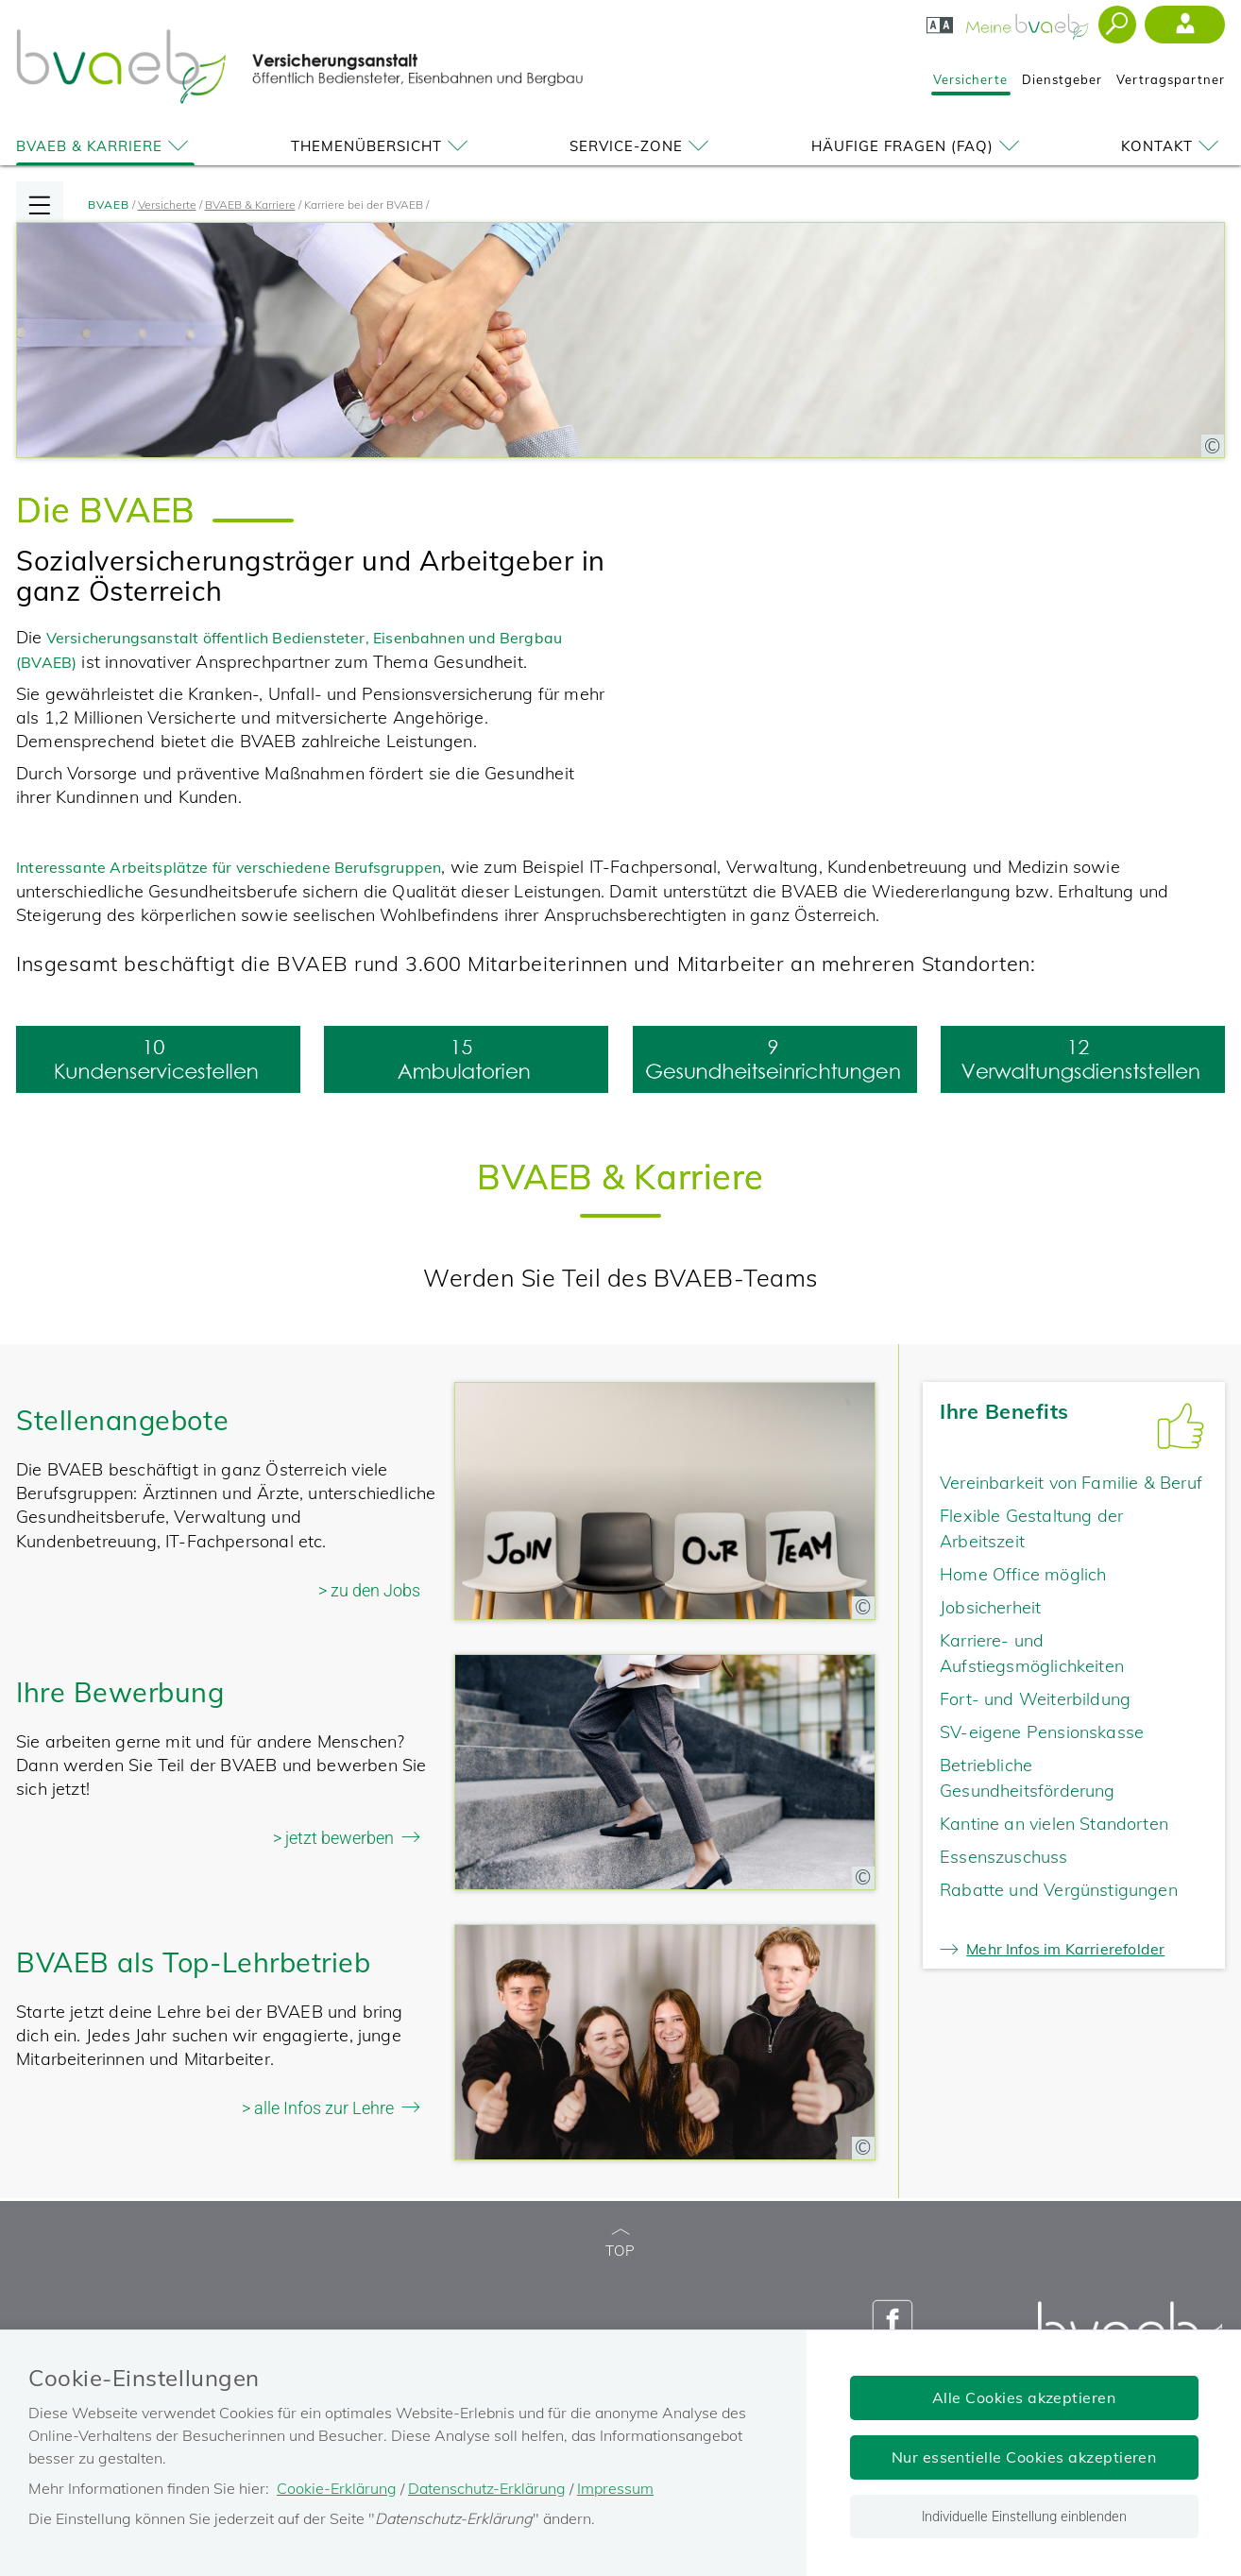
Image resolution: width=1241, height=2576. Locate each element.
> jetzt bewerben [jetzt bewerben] (333, 1838)
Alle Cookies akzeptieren (1024, 2397)
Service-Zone (642, 146)
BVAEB (108, 204)
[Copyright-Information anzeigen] (1212, 446)
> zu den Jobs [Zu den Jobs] (369, 1590)
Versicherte (970, 79)
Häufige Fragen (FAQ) (918, 146)
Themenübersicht (382, 146)
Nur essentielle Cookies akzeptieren (1024, 2457)
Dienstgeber (1062, 79)
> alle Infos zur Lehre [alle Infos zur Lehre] (318, 2108)
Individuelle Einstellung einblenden (1024, 2516)
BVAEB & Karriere (105, 146)
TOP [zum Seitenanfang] (620, 2244)
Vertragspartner (1170, 79)
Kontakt (1173, 146)
